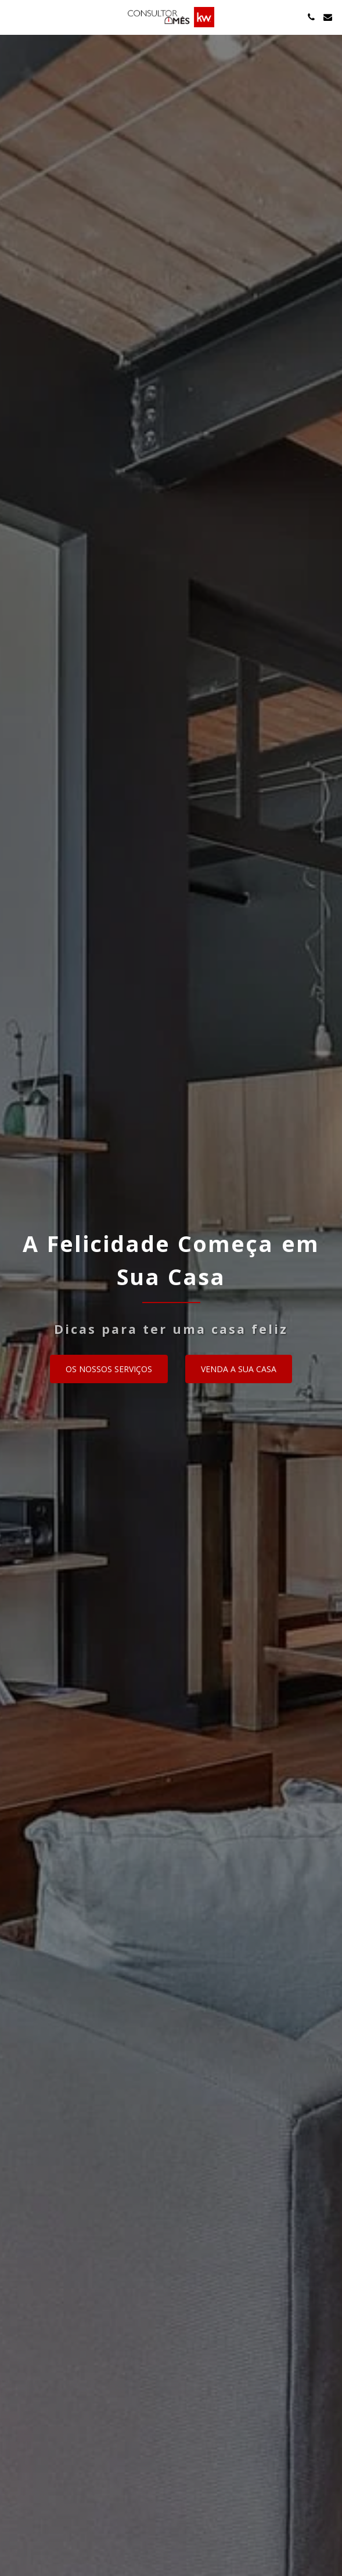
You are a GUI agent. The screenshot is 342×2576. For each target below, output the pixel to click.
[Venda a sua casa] (238, 1369)
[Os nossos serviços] (109, 1369)
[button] (13, 16)
